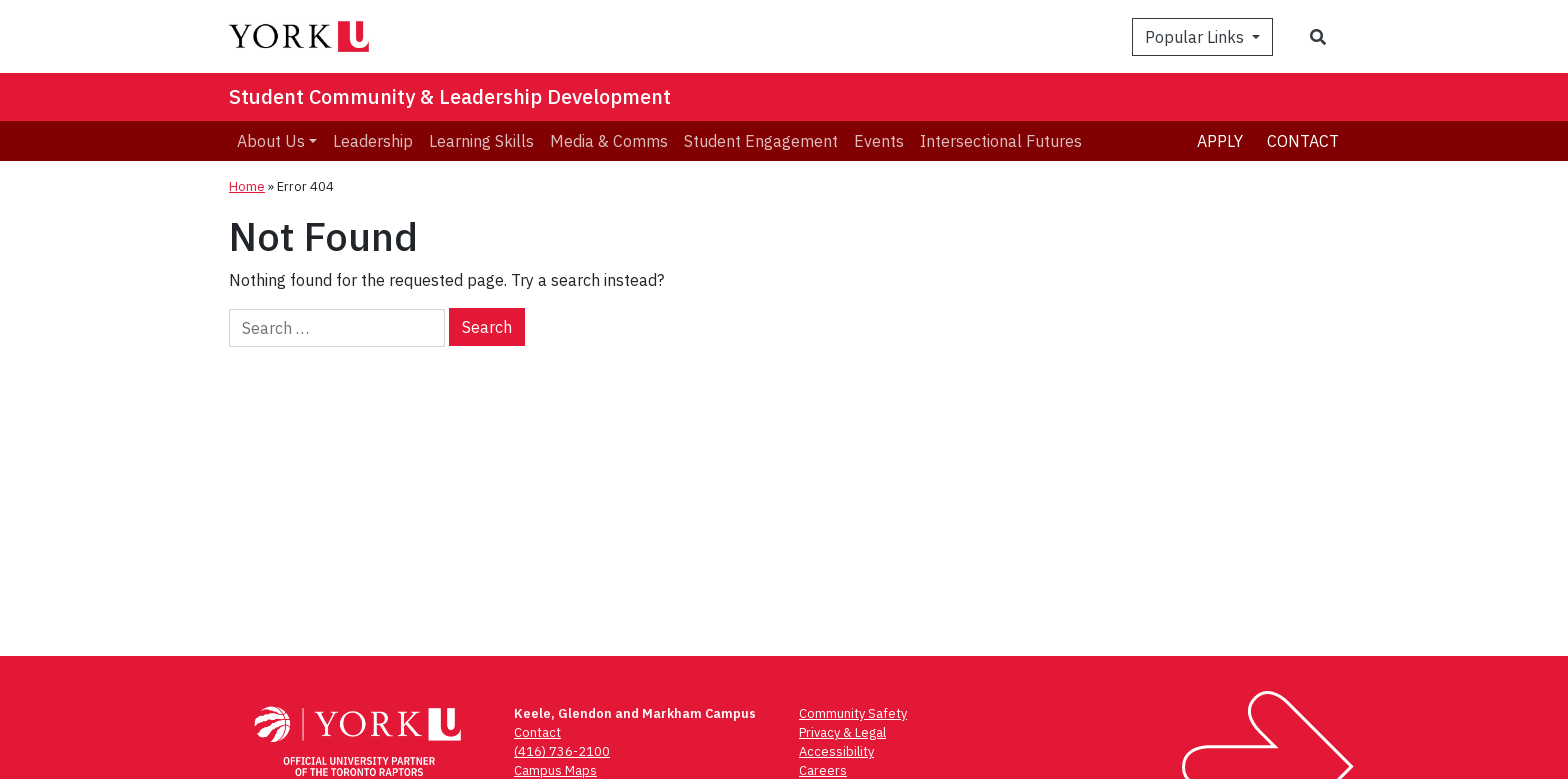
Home (247, 186)
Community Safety (853, 713)
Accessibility (836, 751)
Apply (1220, 141)
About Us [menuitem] (271, 141)
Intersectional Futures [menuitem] (1001, 141)
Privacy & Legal (842, 732)
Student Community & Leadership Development (450, 96)
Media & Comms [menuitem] (609, 141)
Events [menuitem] (879, 141)
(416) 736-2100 (562, 751)
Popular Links (1196, 37)
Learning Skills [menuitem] (481, 141)
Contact (1303, 141)
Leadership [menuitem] (373, 141)
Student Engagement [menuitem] (761, 141)
